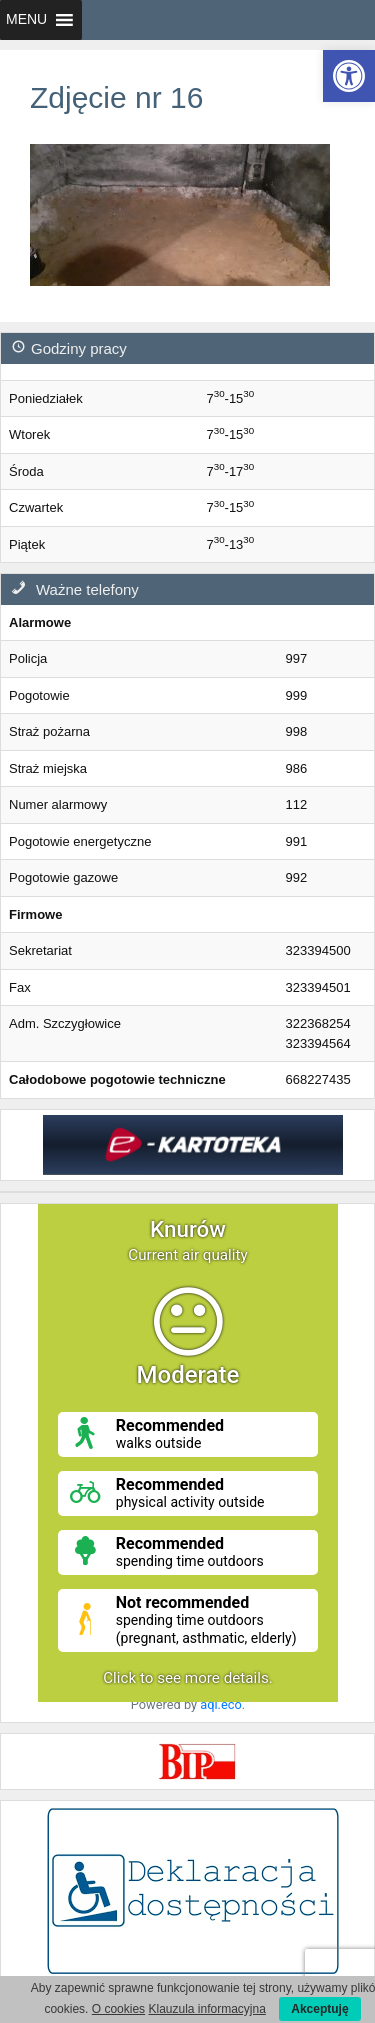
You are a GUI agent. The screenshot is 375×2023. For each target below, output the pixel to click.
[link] (349, 76)
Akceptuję (319, 2009)
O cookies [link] (118, 2009)
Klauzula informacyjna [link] (206, 2009)
